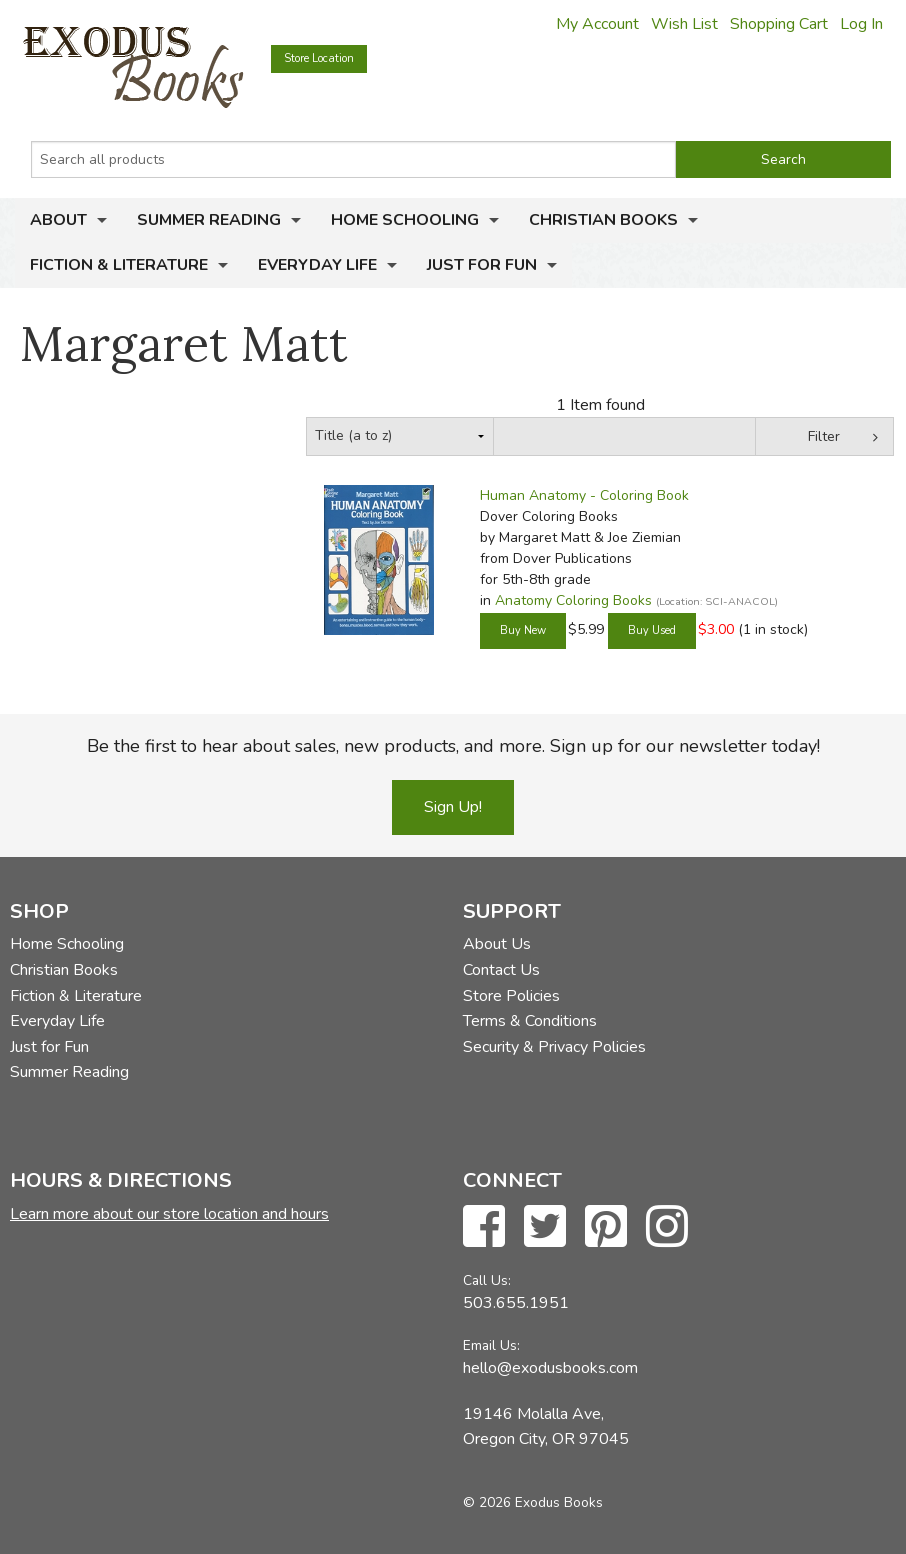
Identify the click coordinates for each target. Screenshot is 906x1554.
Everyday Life (317, 265)
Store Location (319, 58)
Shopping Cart (779, 24)
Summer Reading (209, 220)
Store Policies (511, 996)
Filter (824, 436)
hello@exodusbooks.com (550, 1368)
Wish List (684, 24)
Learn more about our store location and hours (169, 1214)
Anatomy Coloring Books (573, 600)
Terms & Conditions (530, 1021)
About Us (497, 944)
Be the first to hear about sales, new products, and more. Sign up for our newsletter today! (453, 746)
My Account (597, 24)
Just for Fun (482, 265)
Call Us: (487, 1280)
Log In (861, 24)
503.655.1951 (516, 1303)
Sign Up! (453, 807)
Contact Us (501, 970)
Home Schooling (405, 220)
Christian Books (603, 220)
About (58, 220)
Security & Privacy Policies (554, 1047)
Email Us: (491, 1345)
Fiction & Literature (119, 265)
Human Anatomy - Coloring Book (584, 495)
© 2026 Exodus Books (533, 1502)
